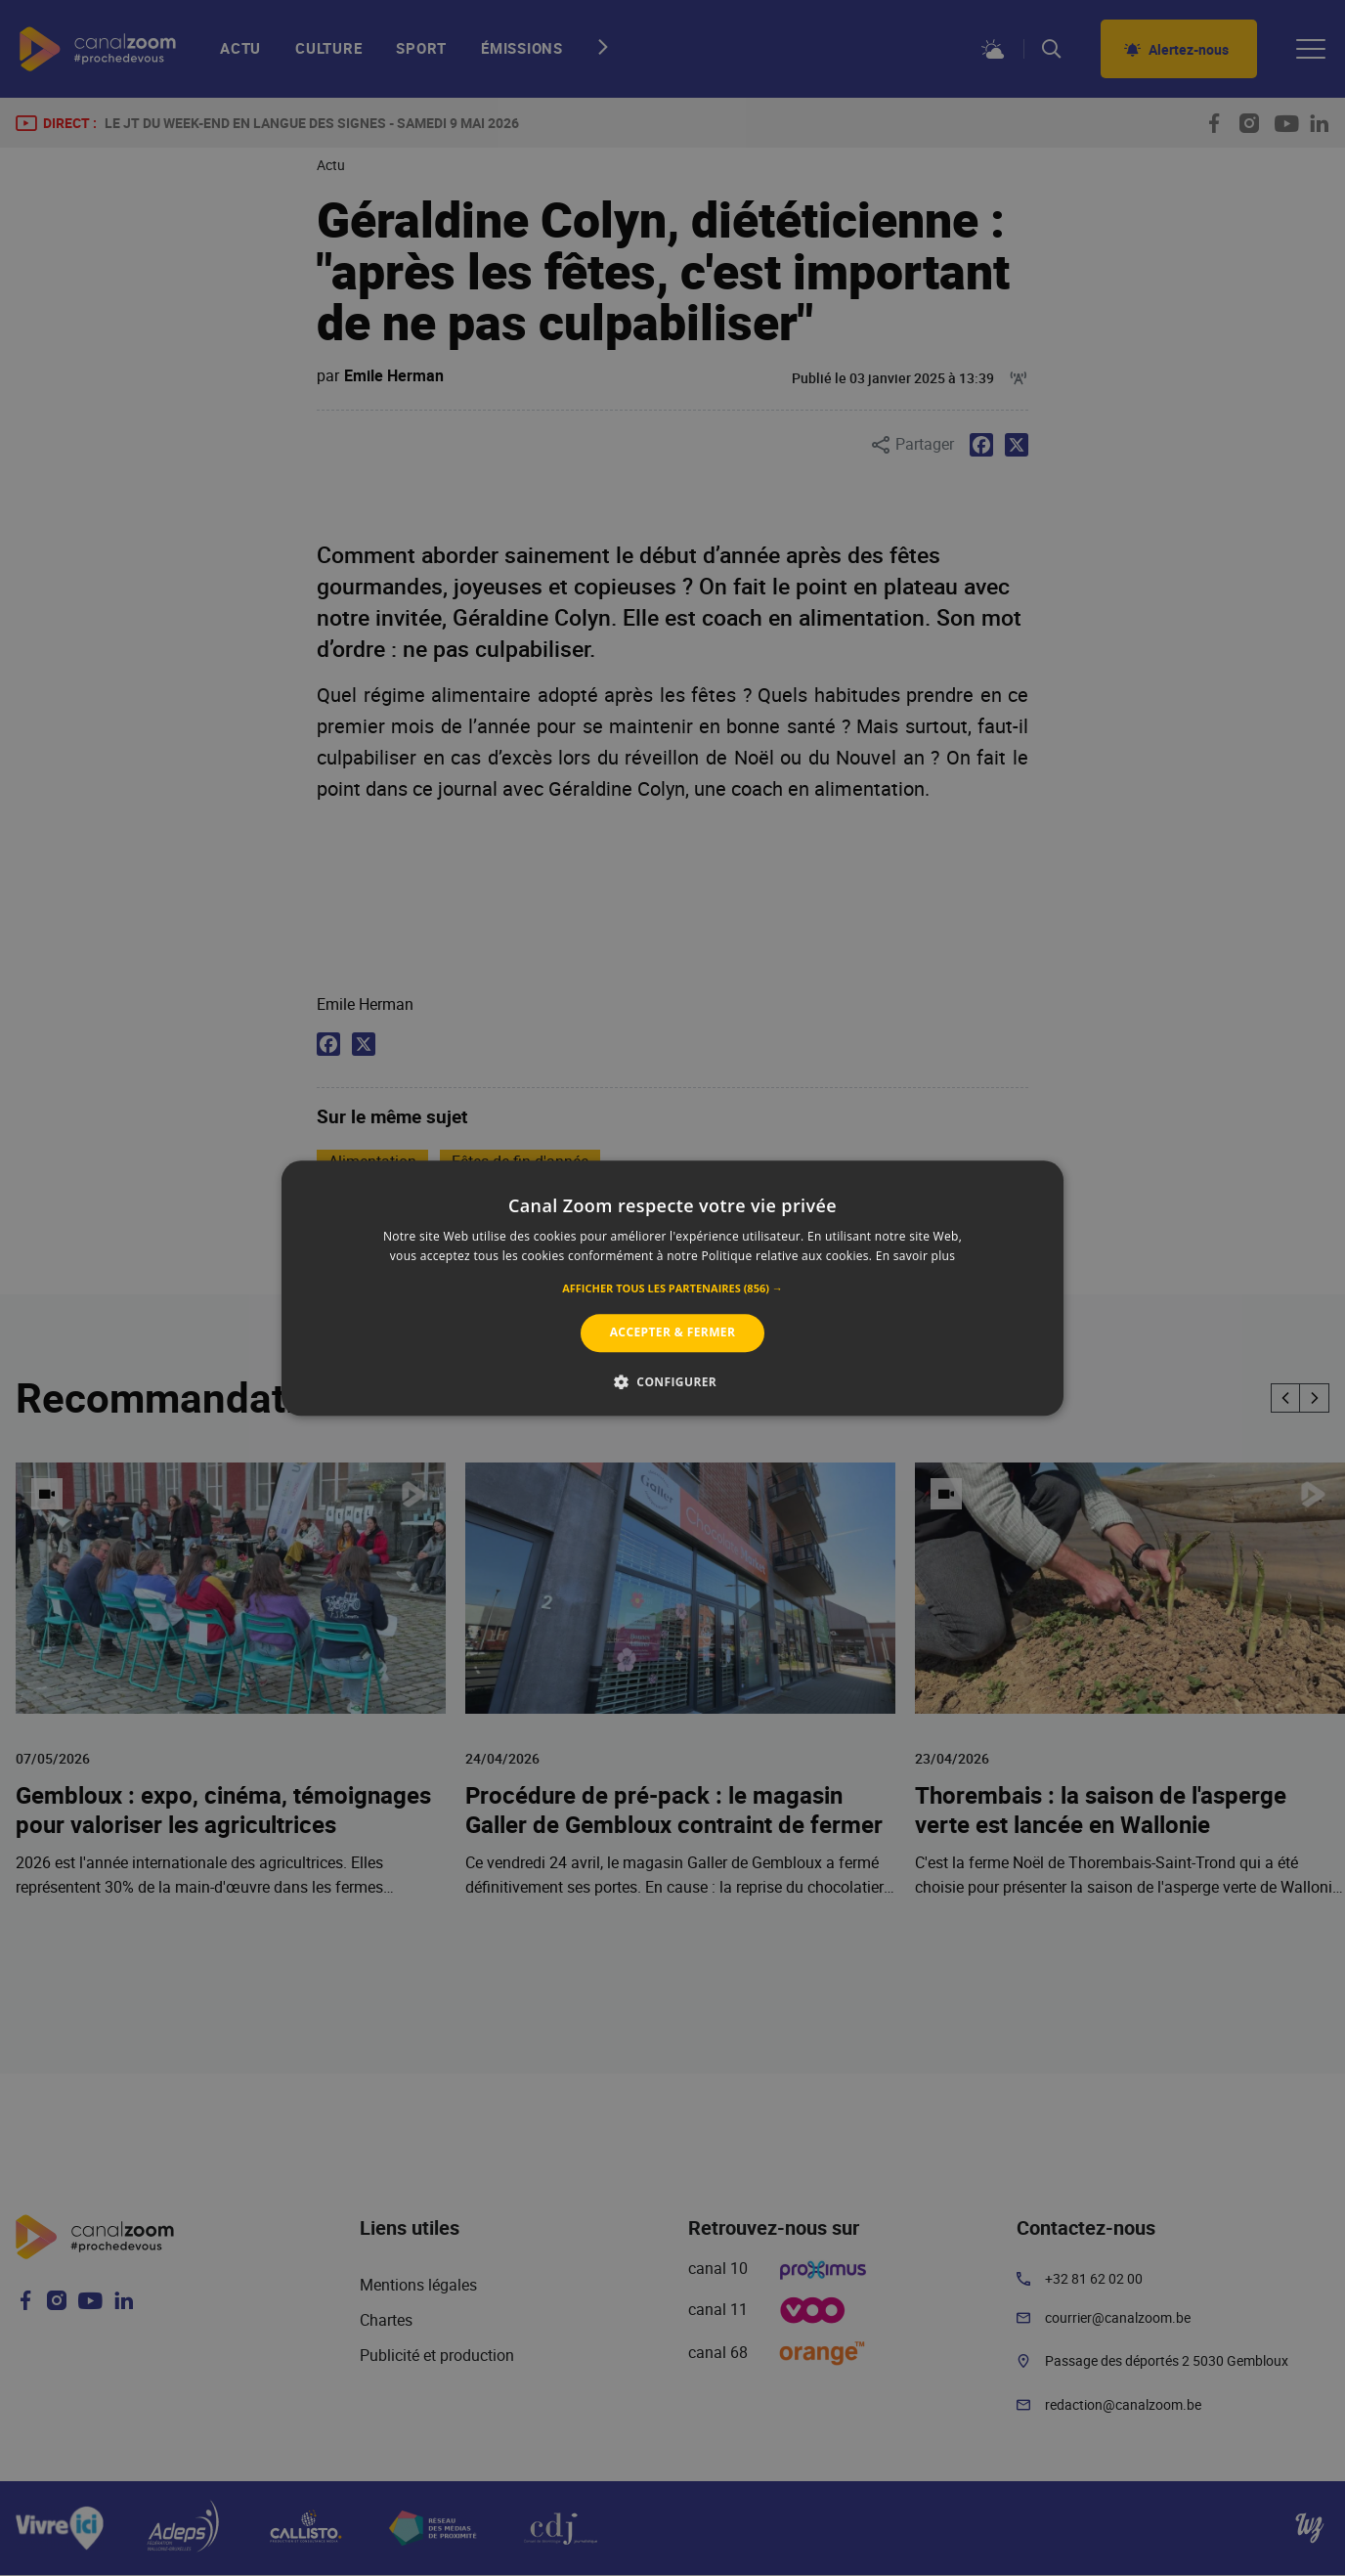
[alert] (672, 1288)
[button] (672, 1289)
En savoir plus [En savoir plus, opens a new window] (915, 1255)
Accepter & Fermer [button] (673, 1333)
